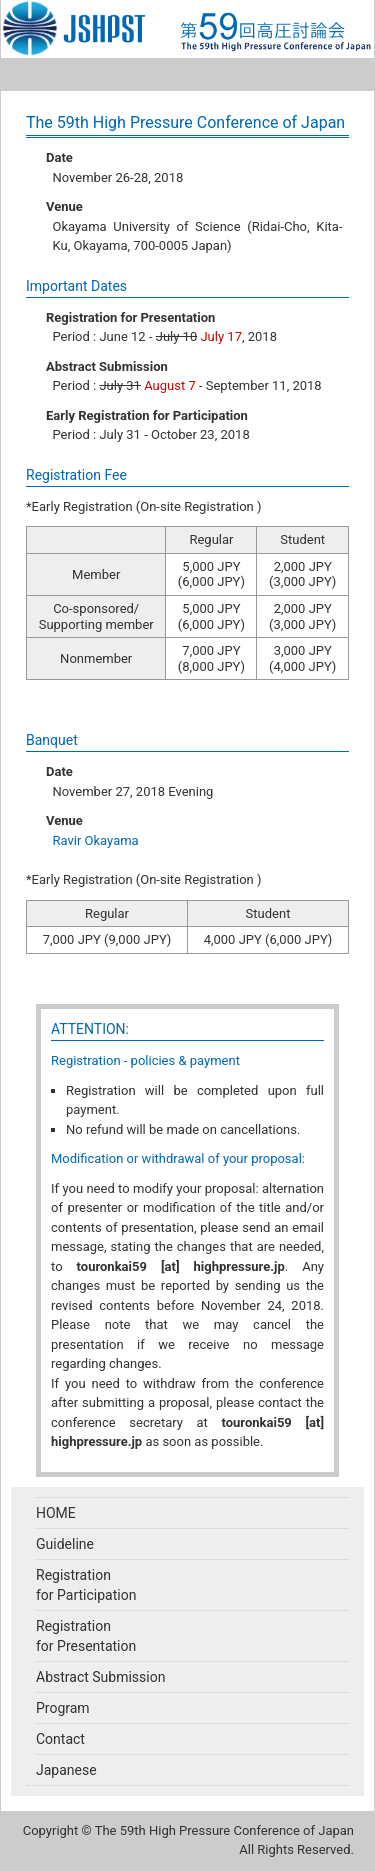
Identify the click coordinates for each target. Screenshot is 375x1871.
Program (63, 1708)
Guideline (65, 1544)
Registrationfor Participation (86, 1585)
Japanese (66, 1770)
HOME (56, 1513)
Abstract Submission (100, 1677)
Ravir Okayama (96, 840)
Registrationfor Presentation (86, 1636)
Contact (60, 1739)
